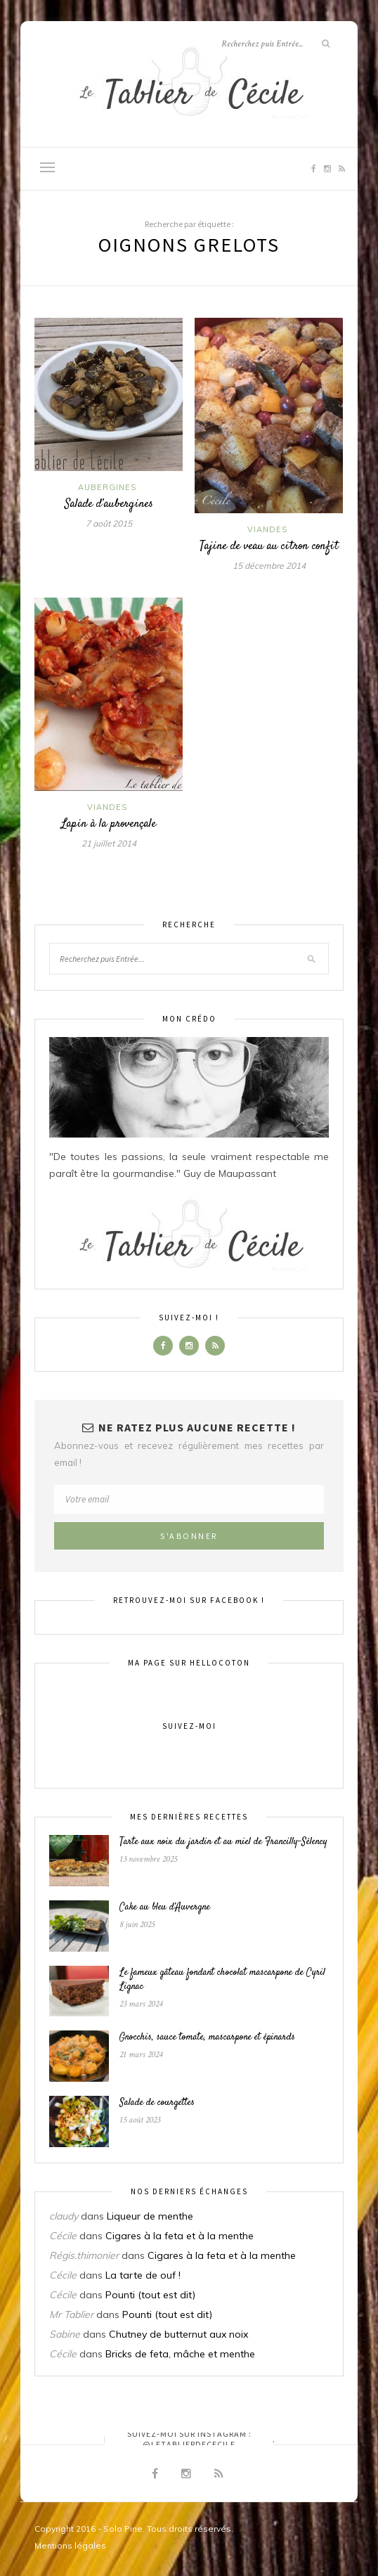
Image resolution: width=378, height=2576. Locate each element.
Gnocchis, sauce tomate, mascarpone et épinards (207, 2037)
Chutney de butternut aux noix (178, 2334)
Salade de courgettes (157, 2103)
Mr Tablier (71, 2314)
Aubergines (107, 487)
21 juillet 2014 (109, 843)
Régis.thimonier (84, 2255)
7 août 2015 (109, 523)
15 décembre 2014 (269, 565)
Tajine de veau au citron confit (269, 546)
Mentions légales (70, 2545)
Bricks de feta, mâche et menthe (180, 2354)
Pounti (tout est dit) (150, 2294)
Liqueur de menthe (150, 2216)
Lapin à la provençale (108, 824)
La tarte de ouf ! (143, 2275)
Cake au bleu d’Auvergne (164, 1907)
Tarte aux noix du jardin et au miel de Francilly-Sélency (223, 1842)
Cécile (63, 2235)
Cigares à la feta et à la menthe (179, 2235)
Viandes (267, 529)
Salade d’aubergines (109, 504)
